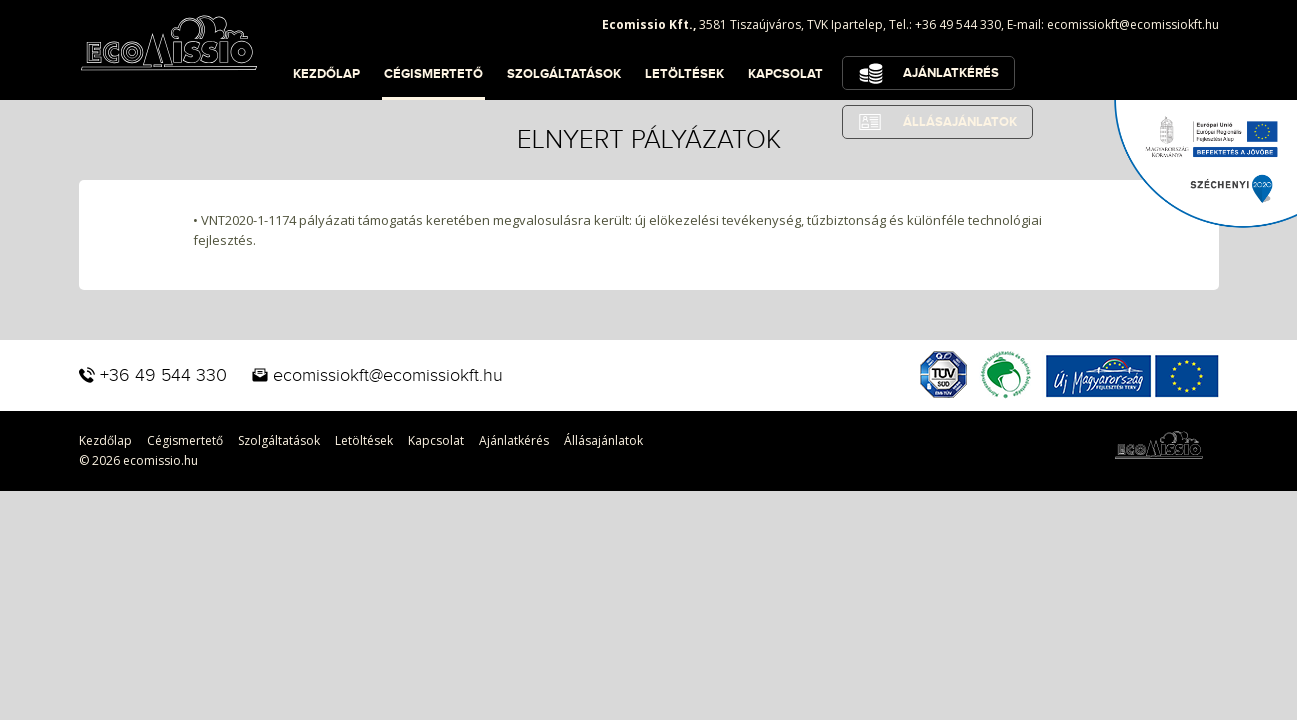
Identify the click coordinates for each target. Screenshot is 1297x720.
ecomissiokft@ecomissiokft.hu (1133, 24)
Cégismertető (433, 74)
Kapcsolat (785, 74)
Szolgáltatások (564, 74)
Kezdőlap (326, 74)
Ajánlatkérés (951, 73)
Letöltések (684, 74)
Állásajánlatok (603, 440)
